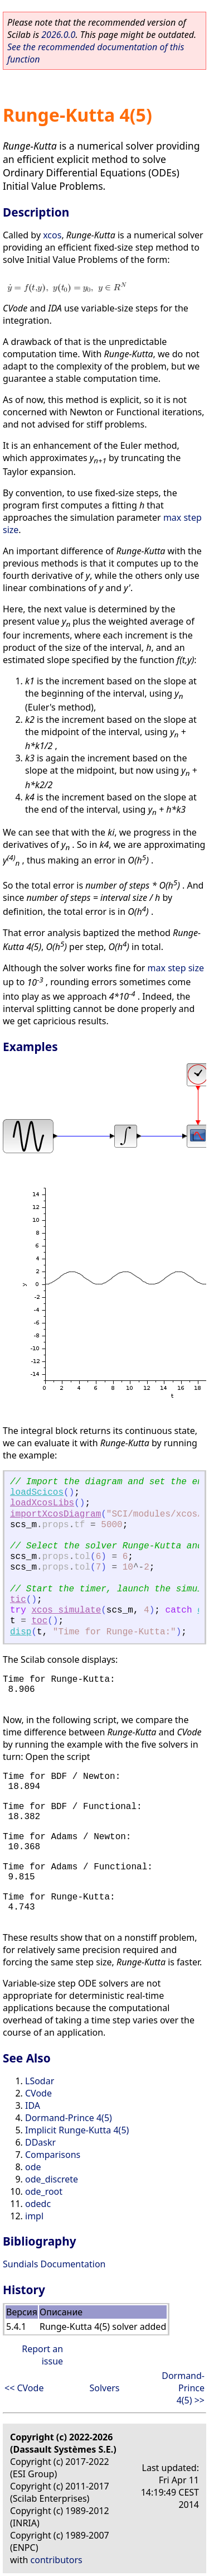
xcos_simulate (66, 1610)
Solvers (104, 2388)
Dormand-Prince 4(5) (68, 2118)
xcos (52, 235)
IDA (32, 2105)
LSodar (39, 2081)
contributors (56, 2560)
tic (18, 1600)
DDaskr (40, 2142)
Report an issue (42, 2355)
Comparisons (52, 2154)
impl (34, 2216)
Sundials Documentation (54, 2264)
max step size (176, 968)
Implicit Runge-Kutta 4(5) (77, 2130)
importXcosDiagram (55, 1514)
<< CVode (23, 2388)
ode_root (43, 2191)
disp (20, 1632)
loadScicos (37, 1493)
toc (39, 1621)
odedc (38, 2204)
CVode (38, 2093)
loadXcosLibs (42, 1503)
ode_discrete (51, 2179)
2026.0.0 (58, 34)
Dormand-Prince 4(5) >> (183, 2387)
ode (33, 2167)
